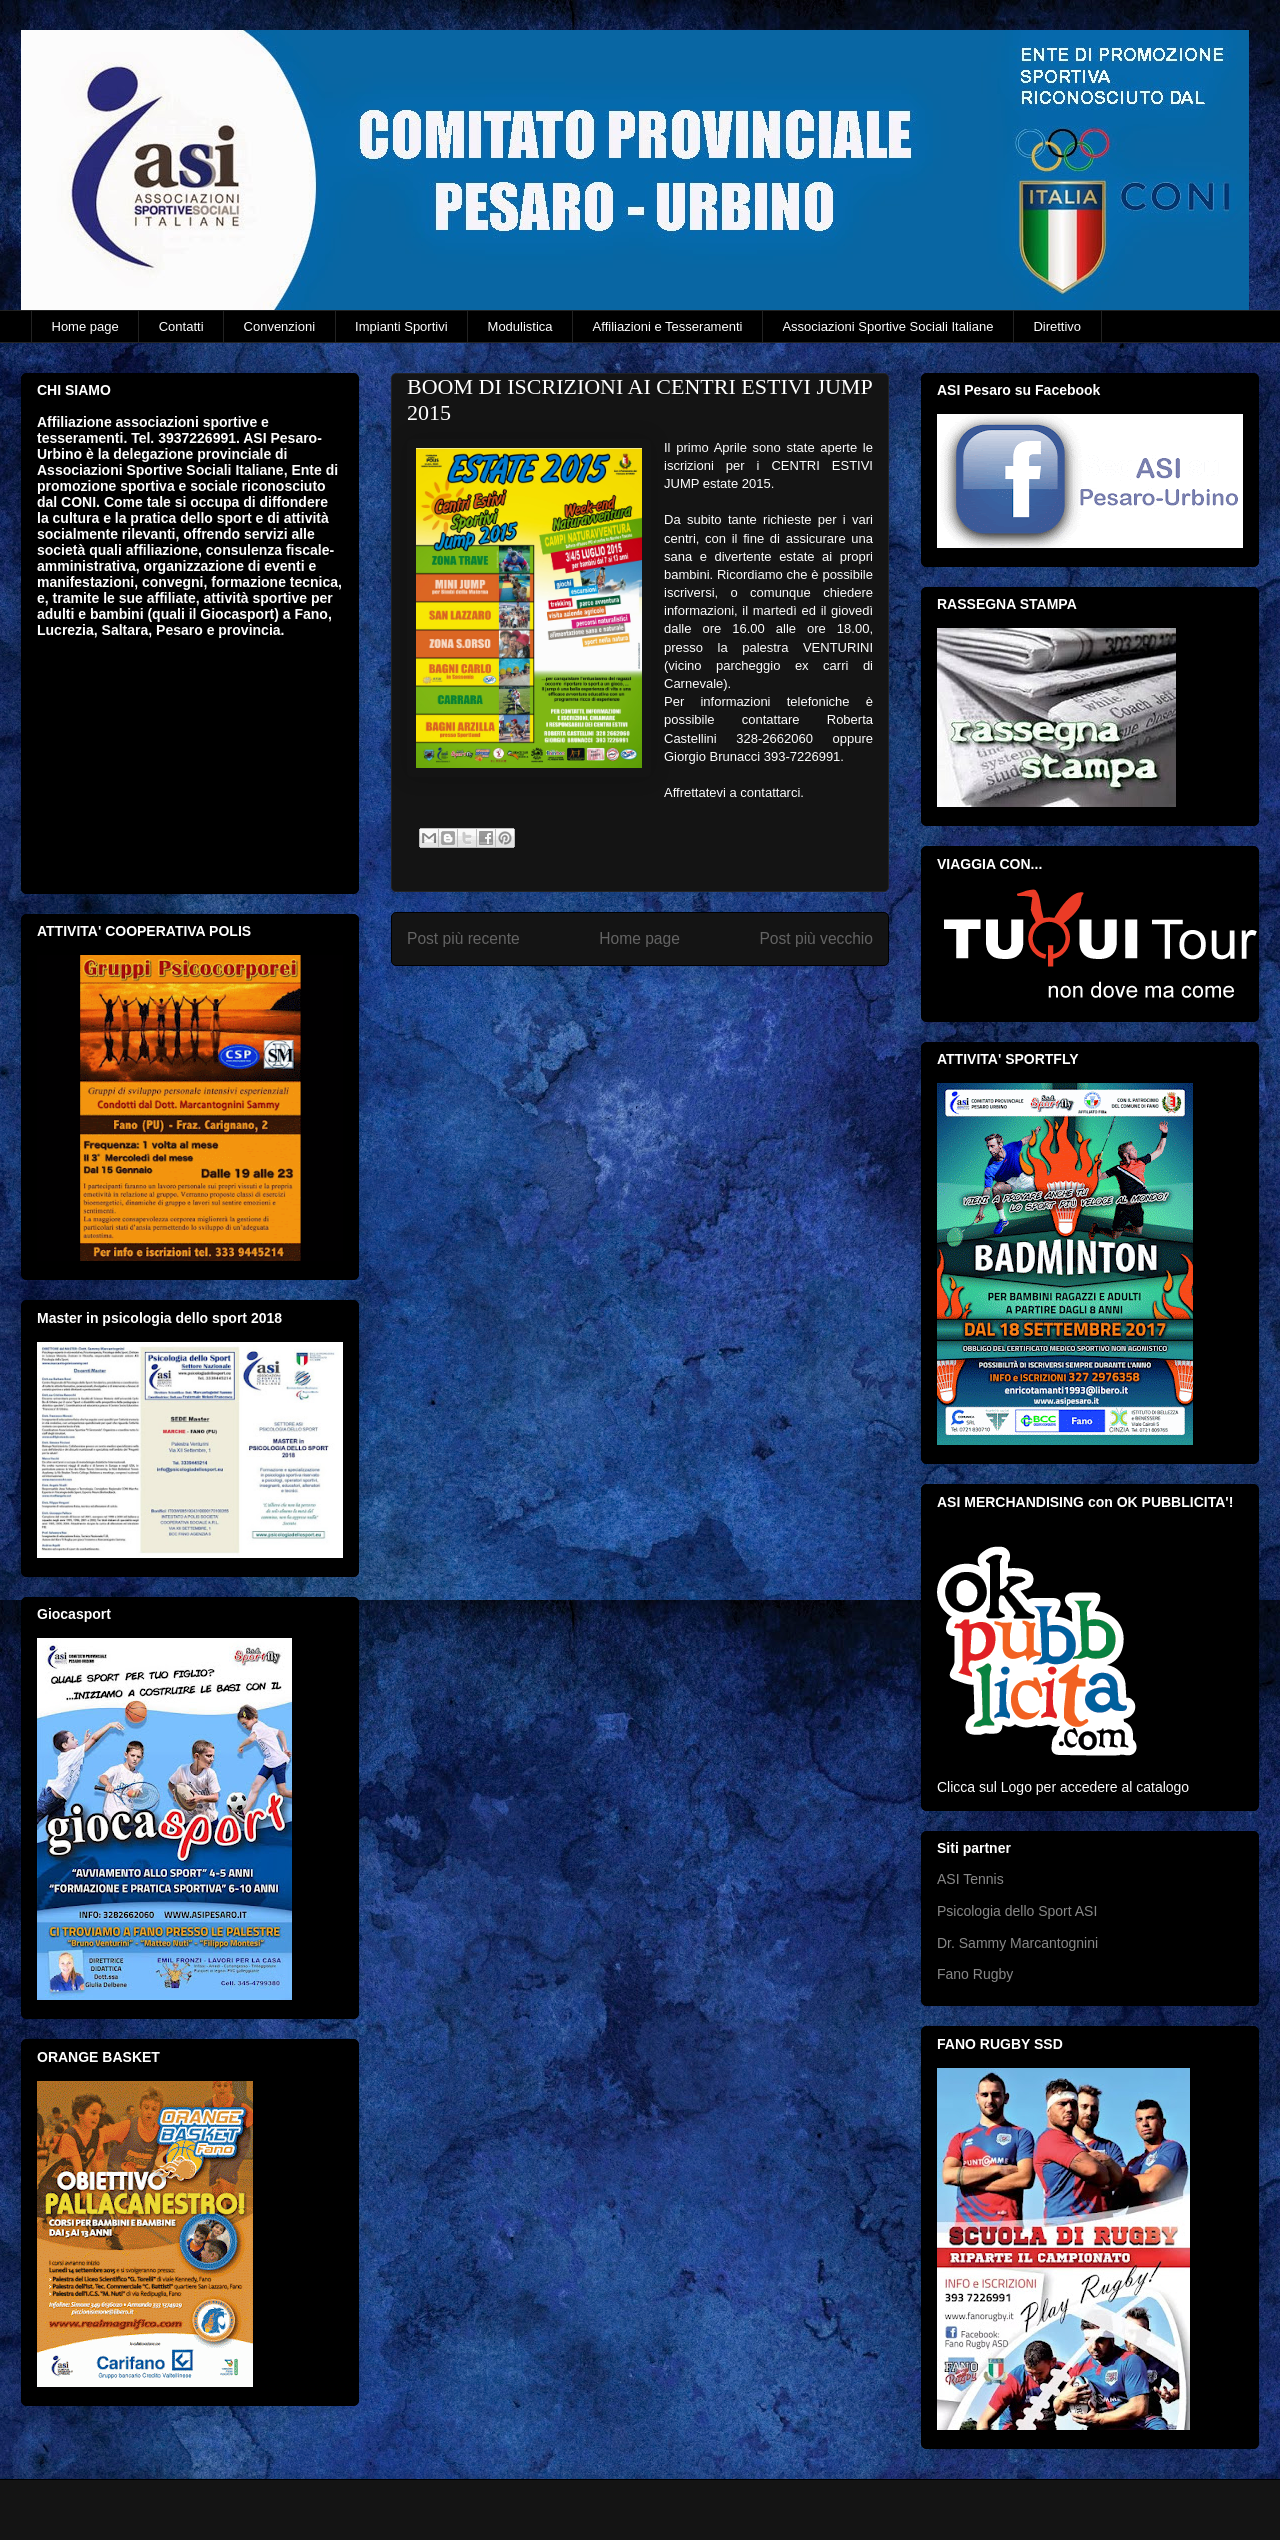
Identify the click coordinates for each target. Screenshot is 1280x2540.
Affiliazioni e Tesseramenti (668, 326)
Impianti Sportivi (401, 326)
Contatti (181, 326)
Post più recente (463, 938)
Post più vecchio (816, 938)
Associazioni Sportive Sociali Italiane (887, 326)
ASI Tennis (970, 1879)
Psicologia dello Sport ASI (1017, 1911)
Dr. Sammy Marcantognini (1017, 1943)
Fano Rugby (975, 1974)
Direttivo (1057, 326)
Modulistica (520, 326)
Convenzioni (280, 326)
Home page (85, 326)
